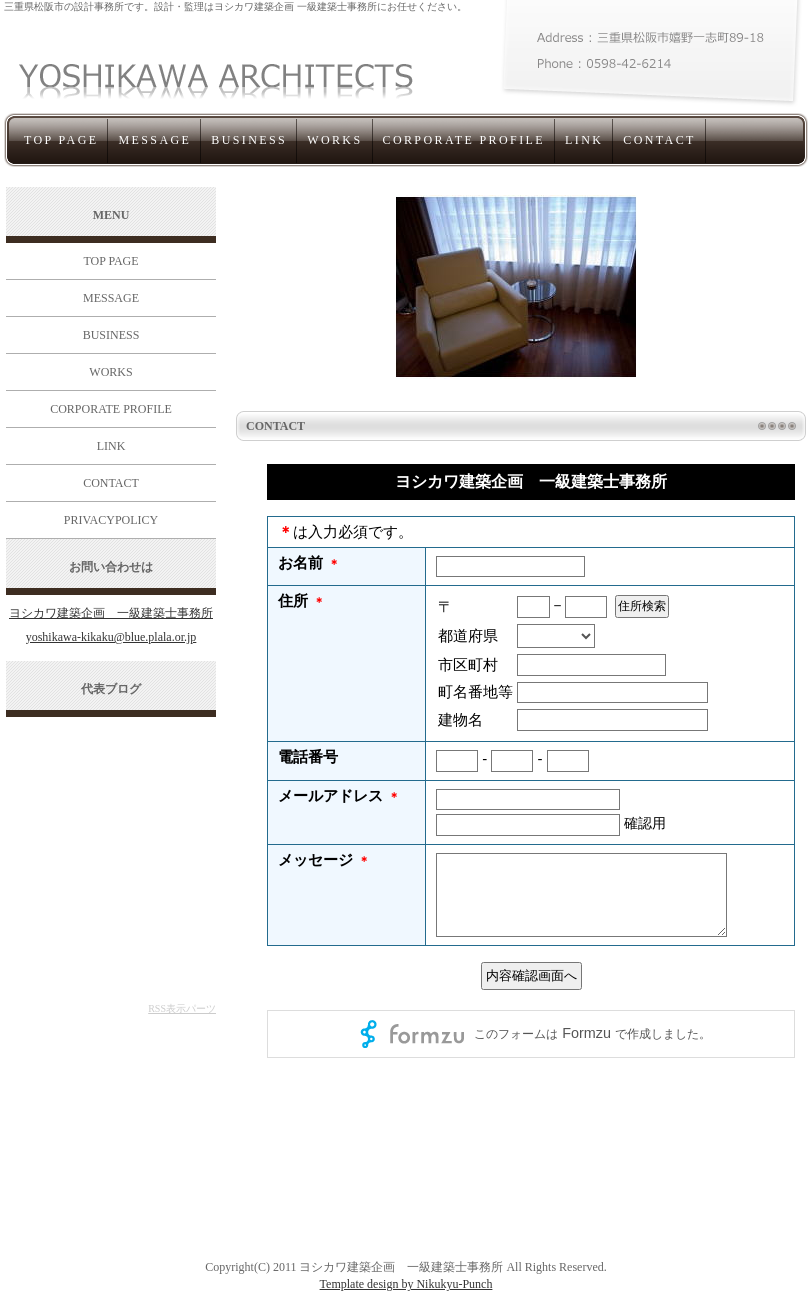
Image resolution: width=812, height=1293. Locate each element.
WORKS (334, 140)
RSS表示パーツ (182, 1008)
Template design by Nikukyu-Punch (406, 1284)
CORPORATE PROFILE (464, 140)
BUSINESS (249, 140)
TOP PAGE (61, 140)
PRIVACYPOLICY (111, 520)
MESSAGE (154, 140)
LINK (584, 140)
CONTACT (659, 140)
